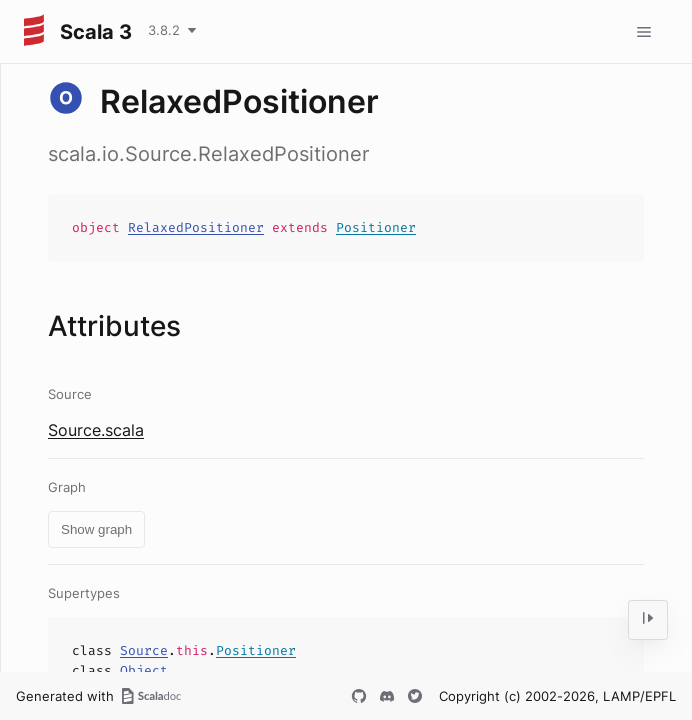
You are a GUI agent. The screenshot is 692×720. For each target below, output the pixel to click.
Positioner (376, 227)
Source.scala (96, 430)
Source (144, 650)
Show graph (96, 529)
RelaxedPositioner (196, 227)
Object (144, 670)
